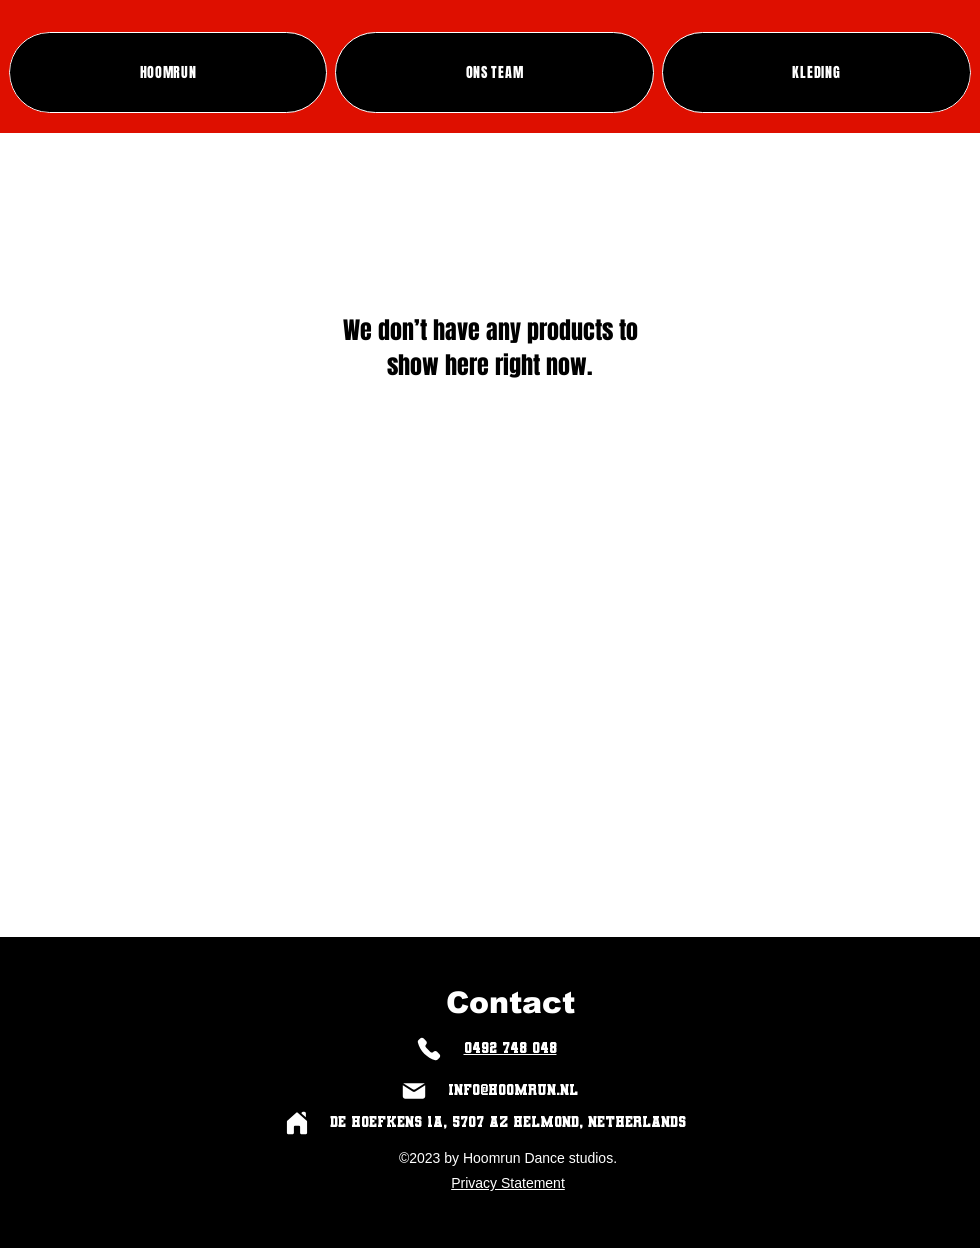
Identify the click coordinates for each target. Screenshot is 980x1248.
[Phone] (428, 1048)
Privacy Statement (508, 1183)
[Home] (296, 1122)
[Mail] (413, 1090)
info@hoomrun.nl (513, 1090)
